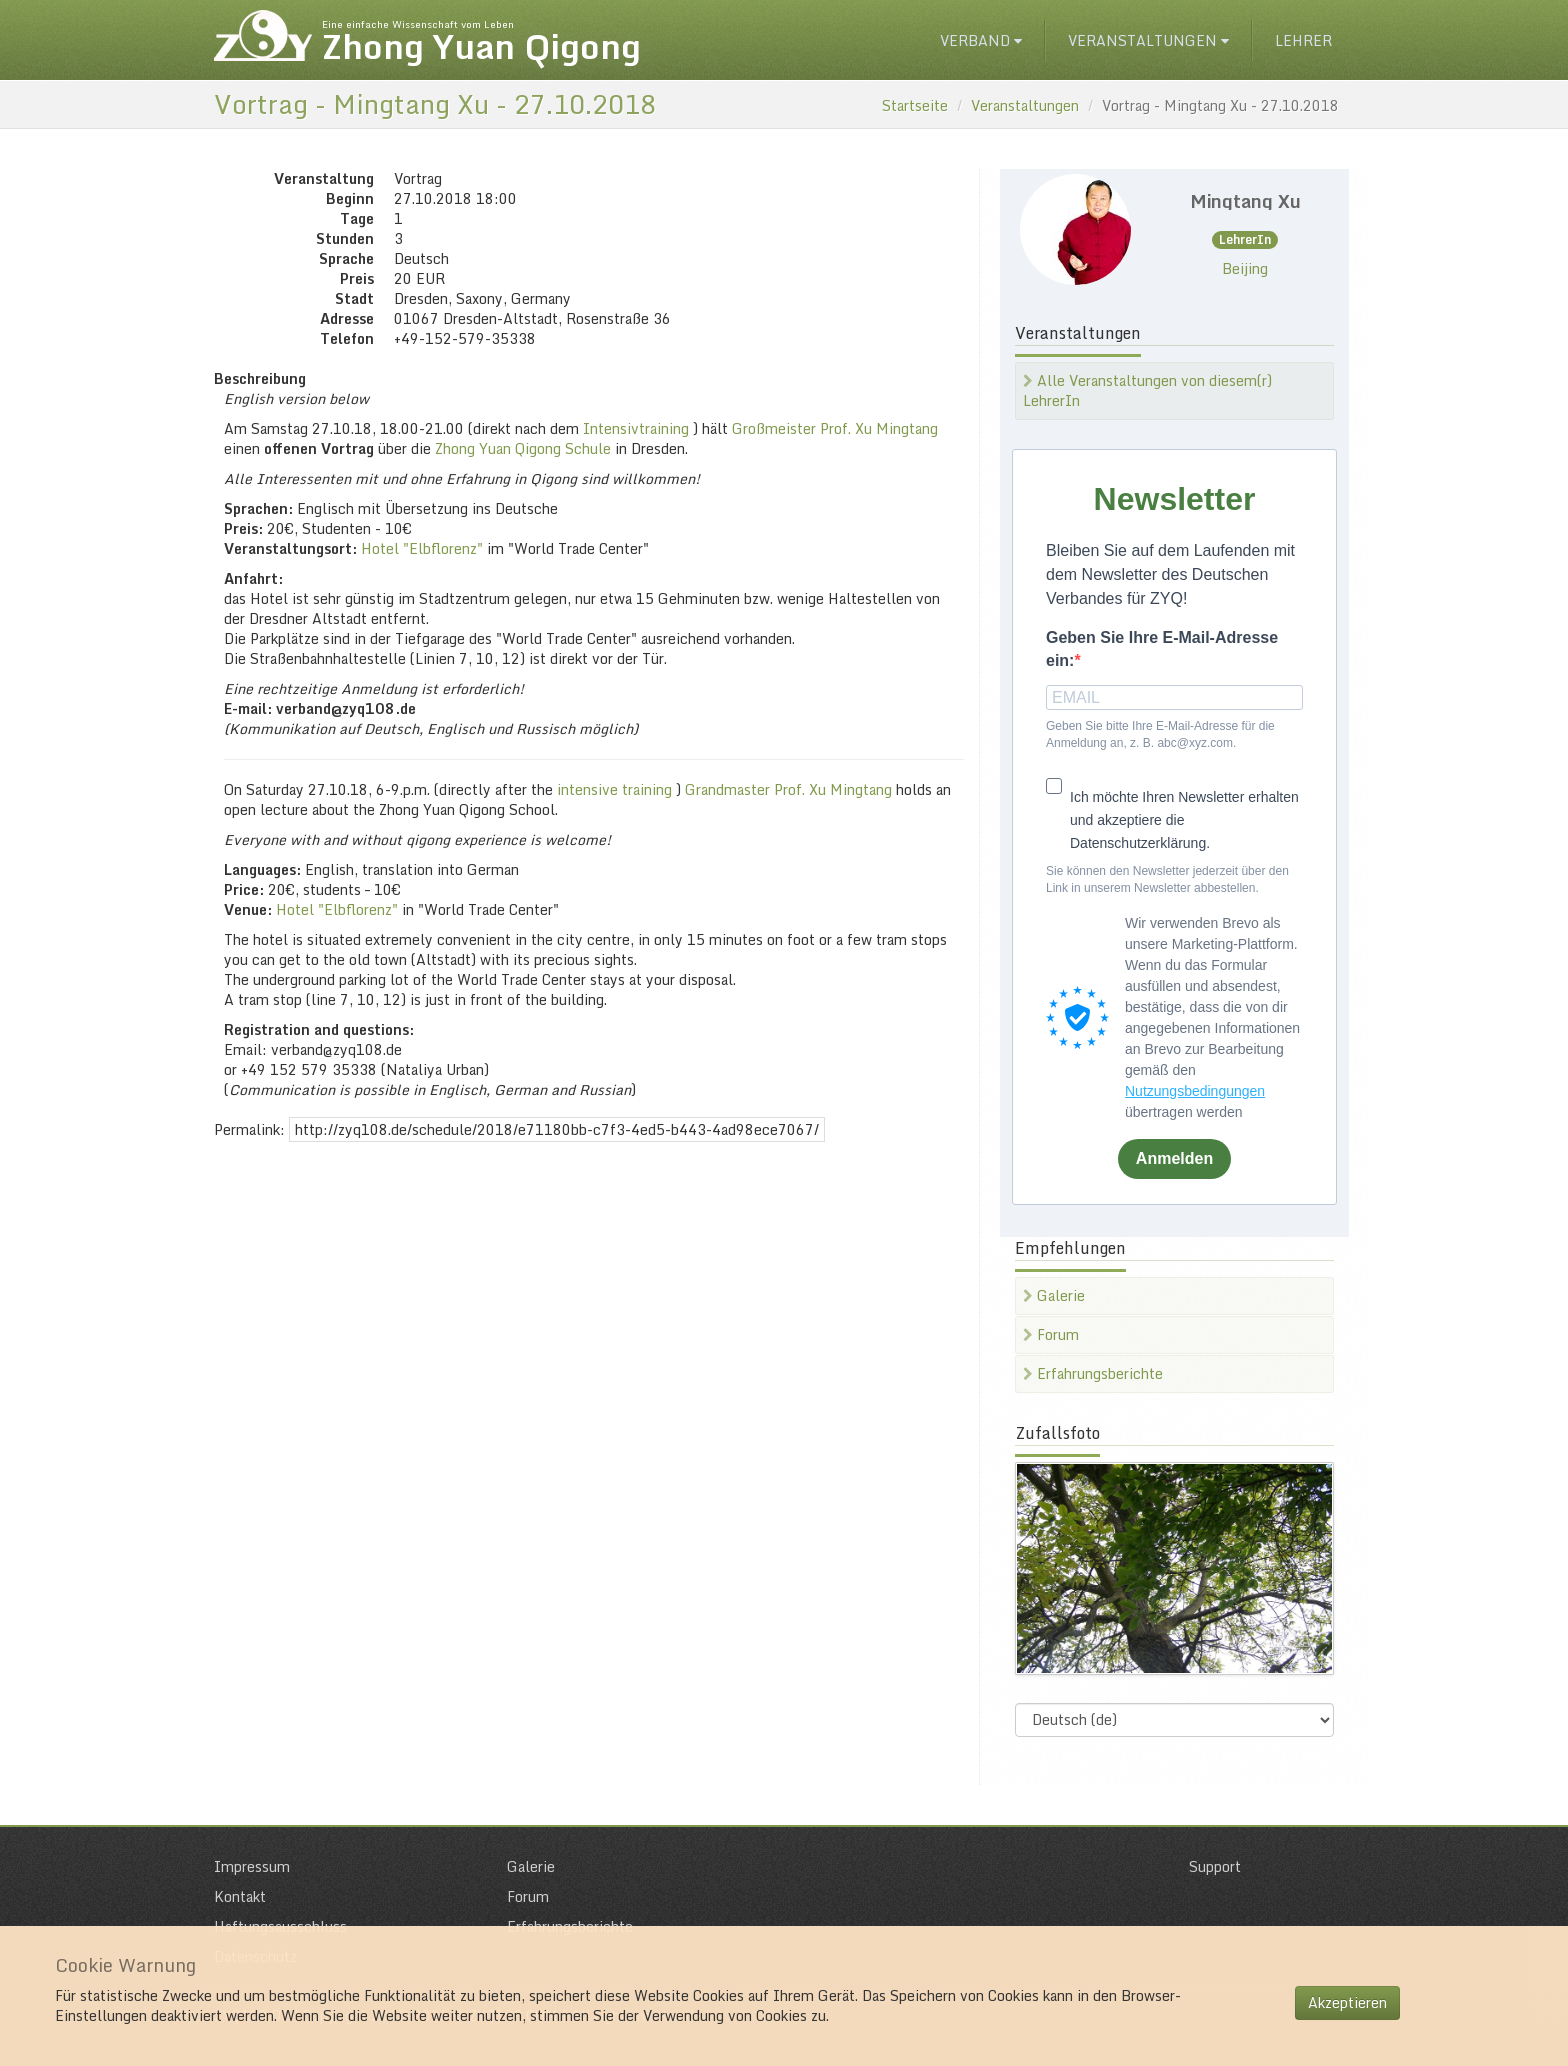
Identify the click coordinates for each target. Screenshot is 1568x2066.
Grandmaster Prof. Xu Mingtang (788, 789)
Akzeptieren (1347, 2002)
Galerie (1054, 1295)
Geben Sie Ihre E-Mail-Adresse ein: (1162, 649)
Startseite (915, 105)
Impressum (252, 1866)
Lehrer (1303, 40)
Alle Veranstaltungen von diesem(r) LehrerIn (1147, 390)
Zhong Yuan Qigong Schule (523, 448)
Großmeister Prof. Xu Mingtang (835, 428)
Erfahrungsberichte (1093, 1373)
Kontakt (240, 1896)
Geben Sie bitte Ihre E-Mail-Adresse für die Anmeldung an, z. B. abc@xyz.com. (1160, 734)
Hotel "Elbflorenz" (422, 548)
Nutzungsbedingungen (1195, 1091)
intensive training (614, 789)
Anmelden (1174, 1158)
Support (1215, 1866)
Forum (1051, 1334)
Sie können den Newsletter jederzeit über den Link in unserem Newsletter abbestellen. (1167, 879)
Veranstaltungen (1148, 40)
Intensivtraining (636, 428)
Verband (981, 40)
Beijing (1245, 268)
